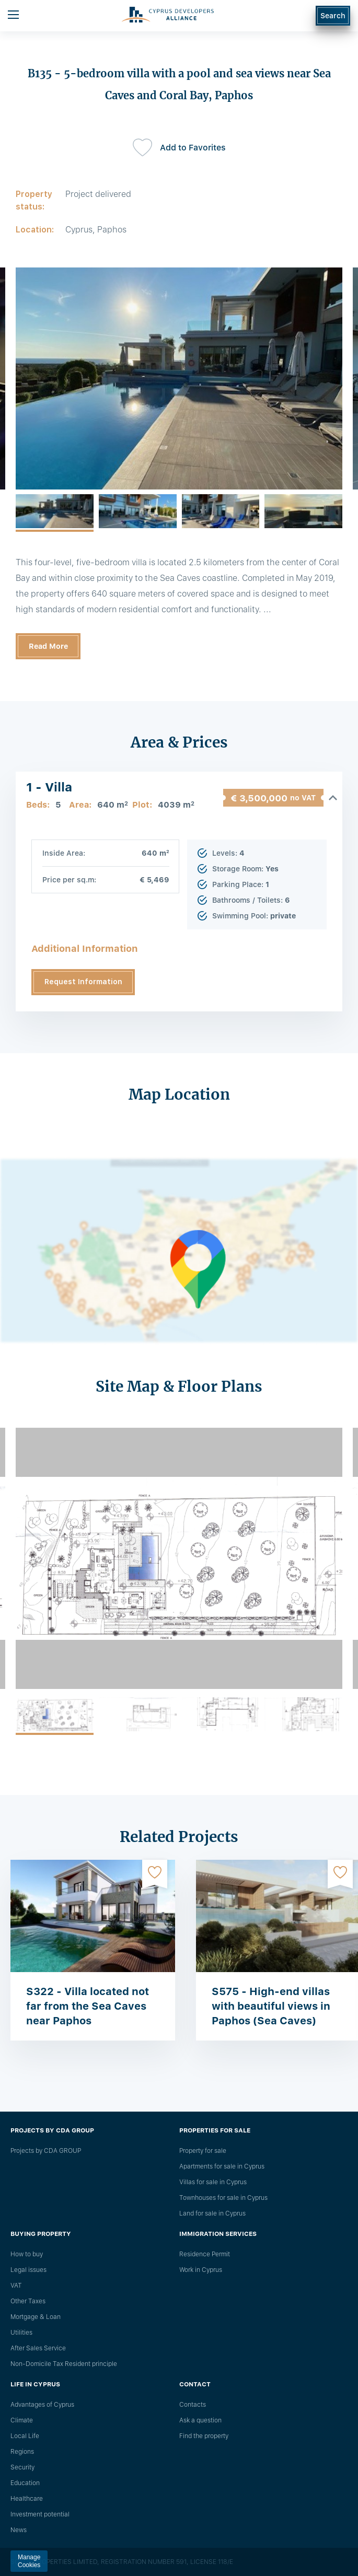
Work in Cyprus (200, 2270)
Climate (21, 2420)
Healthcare (26, 2498)
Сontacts (192, 2404)
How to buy (26, 2254)
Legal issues (28, 2270)
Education (25, 2483)
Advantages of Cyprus (42, 2404)
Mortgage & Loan (35, 2317)
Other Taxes (27, 2301)
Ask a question (200, 2420)
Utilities (21, 2332)
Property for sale (202, 2150)
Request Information (83, 981)
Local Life (24, 2436)
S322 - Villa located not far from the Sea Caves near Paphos (87, 2006)
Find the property (203, 2436)
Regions (22, 2451)
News (18, 2530)
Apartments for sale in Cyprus (221, 2166)
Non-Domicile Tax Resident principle (63, 2364)
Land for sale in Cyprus (212, 2213)
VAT (16, 2285)
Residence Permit (204, 2254)
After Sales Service (38, 2348)
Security (22, 2467)
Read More (48, 646)
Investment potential (40, 2514)
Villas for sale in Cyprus (213, 2182)
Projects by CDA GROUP (45, 2150)
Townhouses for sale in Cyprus (223, 2197)
